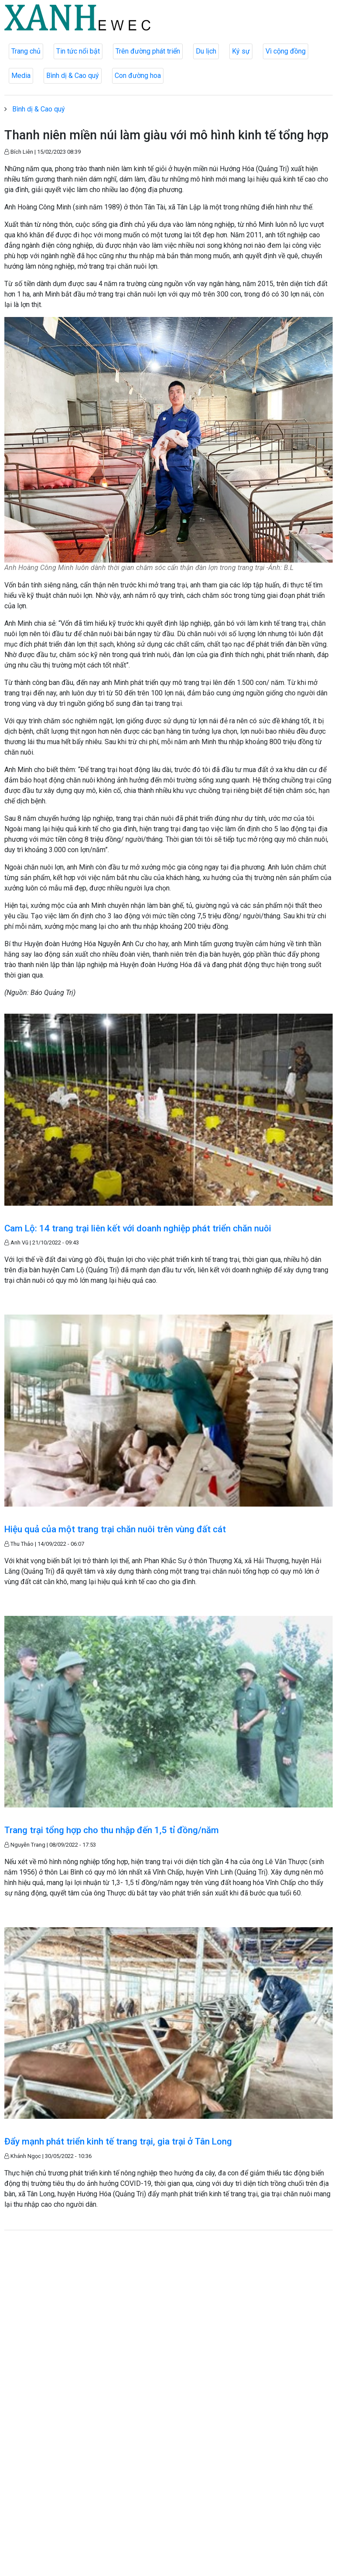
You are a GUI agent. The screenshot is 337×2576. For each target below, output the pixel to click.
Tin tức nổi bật (78, 51)
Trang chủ (26, 51)
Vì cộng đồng (286, 51)
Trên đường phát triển (148, 51)
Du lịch (206, 51)
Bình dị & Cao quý (72, 75)
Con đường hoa (138, 75)
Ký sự (241, 51)
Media (21, 75)
